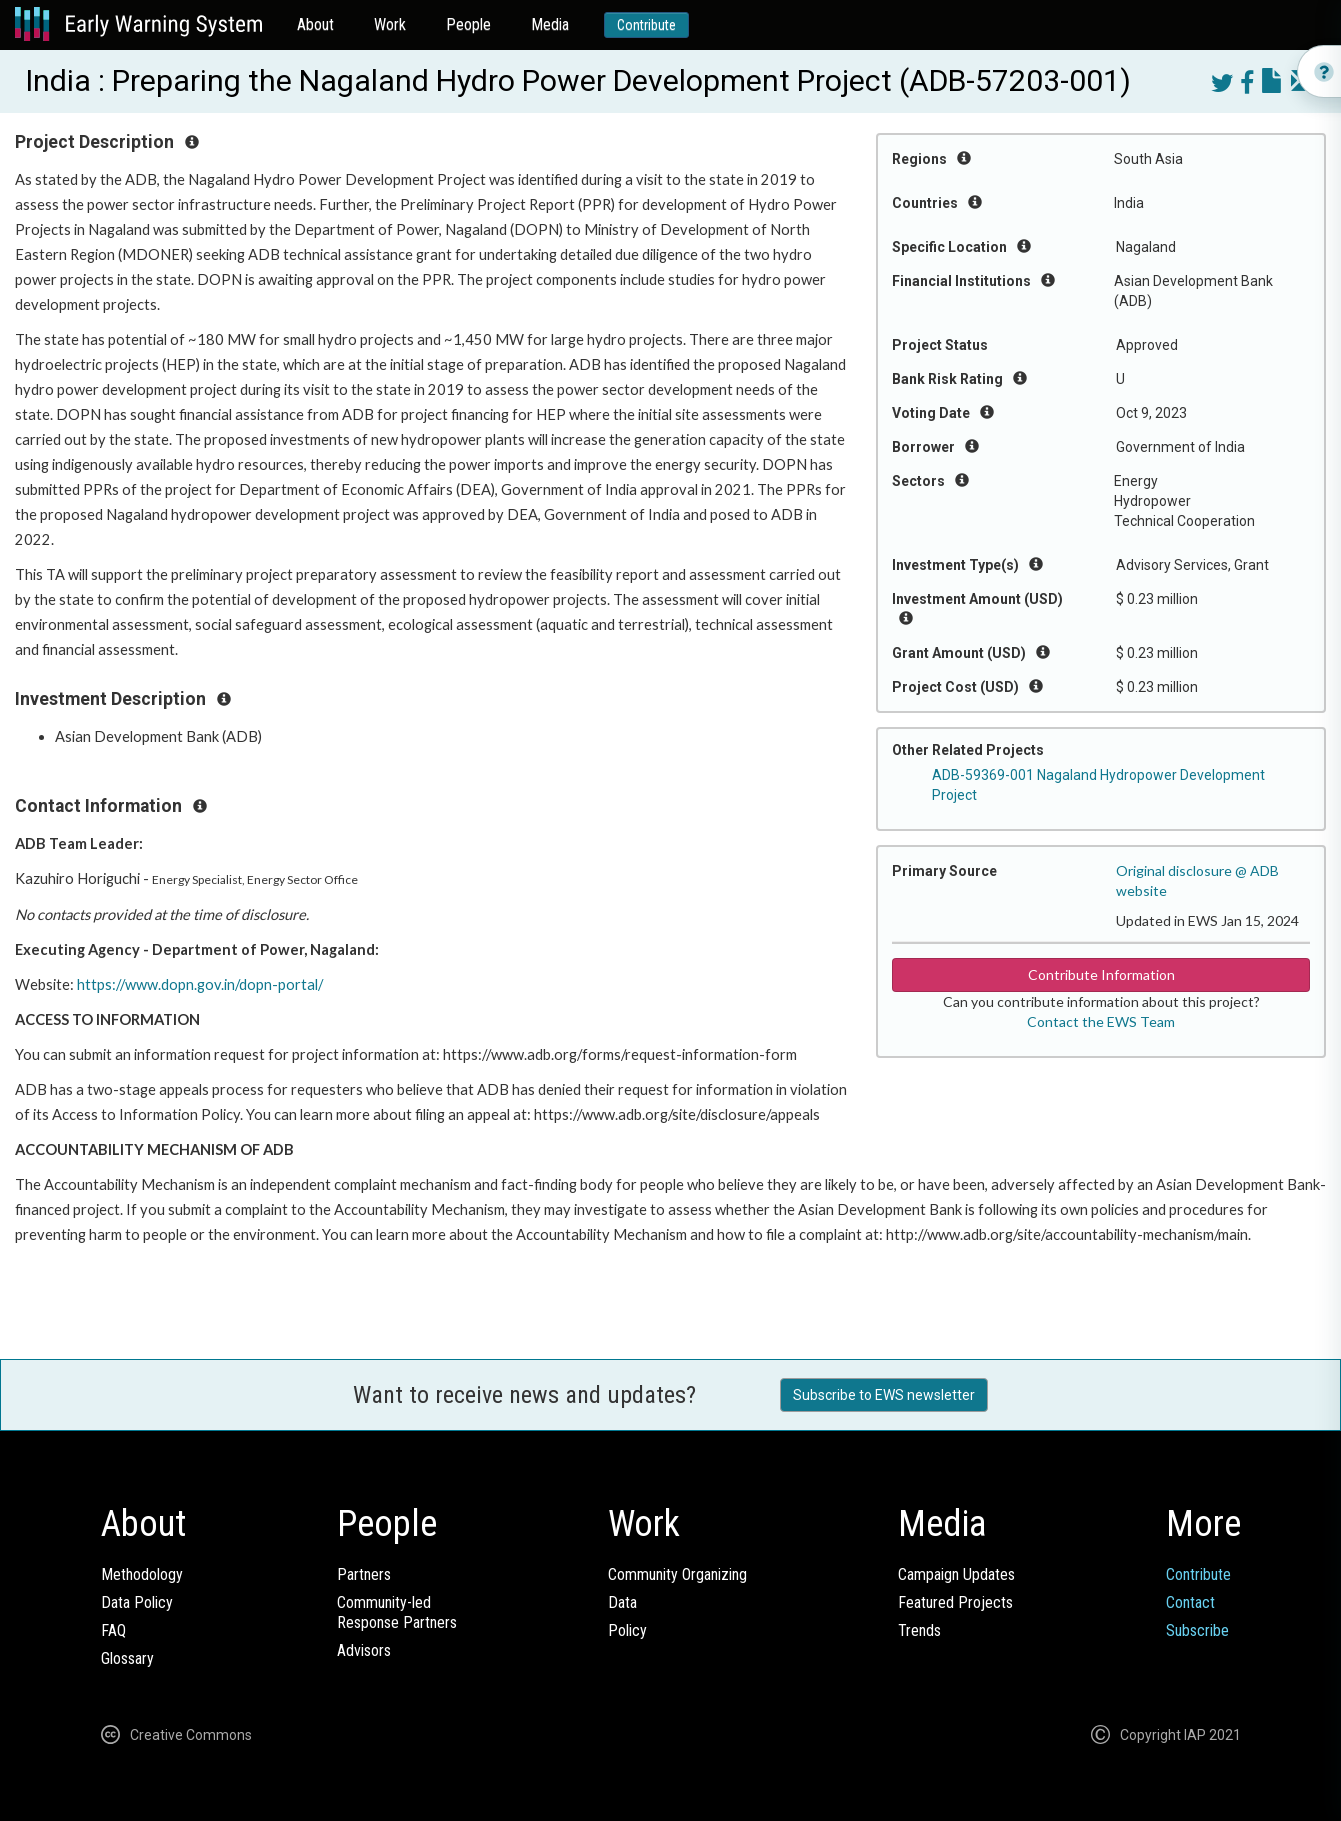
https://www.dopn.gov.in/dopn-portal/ (200, 984)
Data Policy (137, 1602)
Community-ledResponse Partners (397, 1612)
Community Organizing (677, 1574)
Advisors (364, 1650)
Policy (627, 1630)
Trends (919, 1630)
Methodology (142, 1574)
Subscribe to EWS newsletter (884, 1395)
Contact (1190, 1602)
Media (550, 24)
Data (622, 1602)
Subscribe (1197, 1630)
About (315, 24)
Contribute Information (1101, 974)
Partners (364, 1574)
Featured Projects (955, 1602)
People (468, 24)
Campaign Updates (956, 1574)
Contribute (646, 25)
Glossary (127, 1658)
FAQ (113, 1630)
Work (390, 24)
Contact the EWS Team (1101, 1021)
